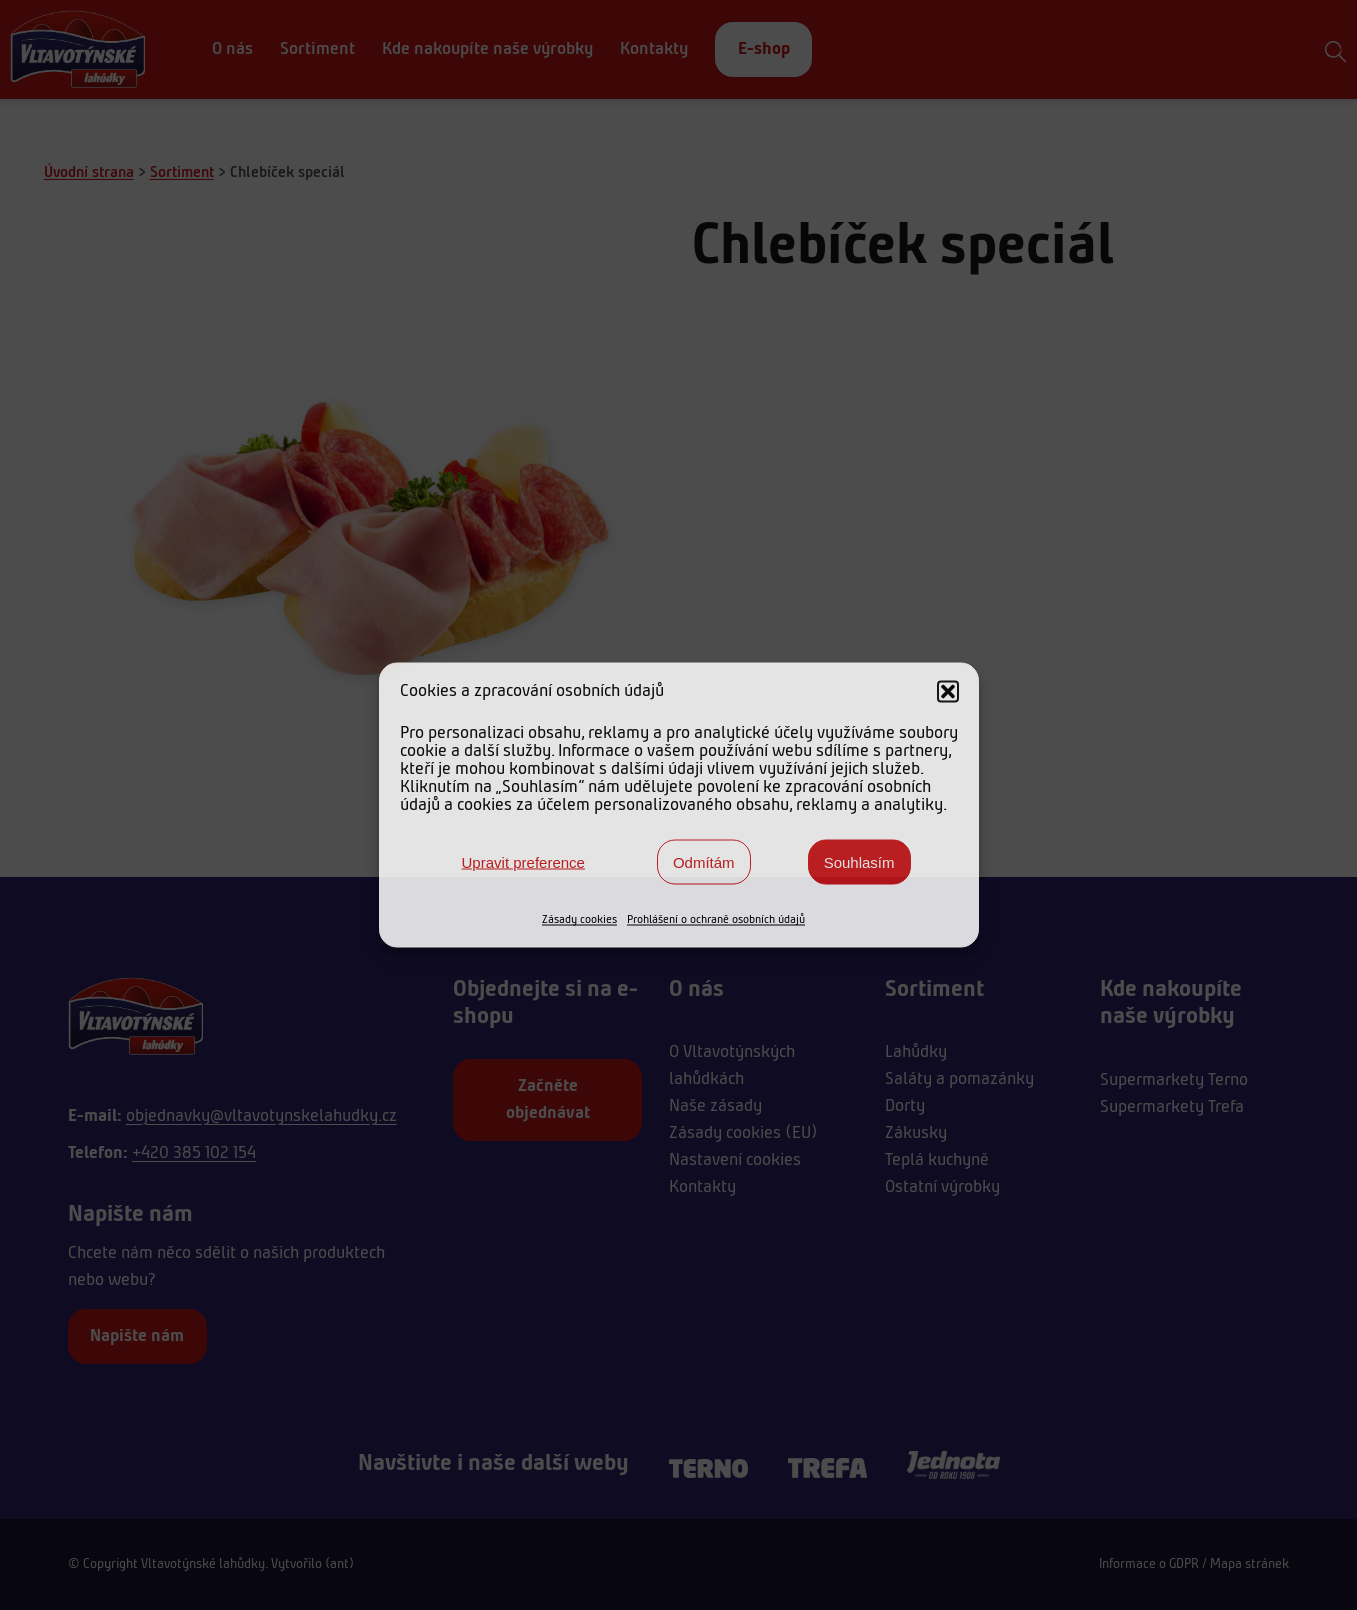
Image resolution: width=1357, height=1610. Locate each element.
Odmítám (704, 861)
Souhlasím (859, 861)
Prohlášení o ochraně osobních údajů (716, 920)
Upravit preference (523, 861)
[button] (948, 692)
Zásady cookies (579, 920)
